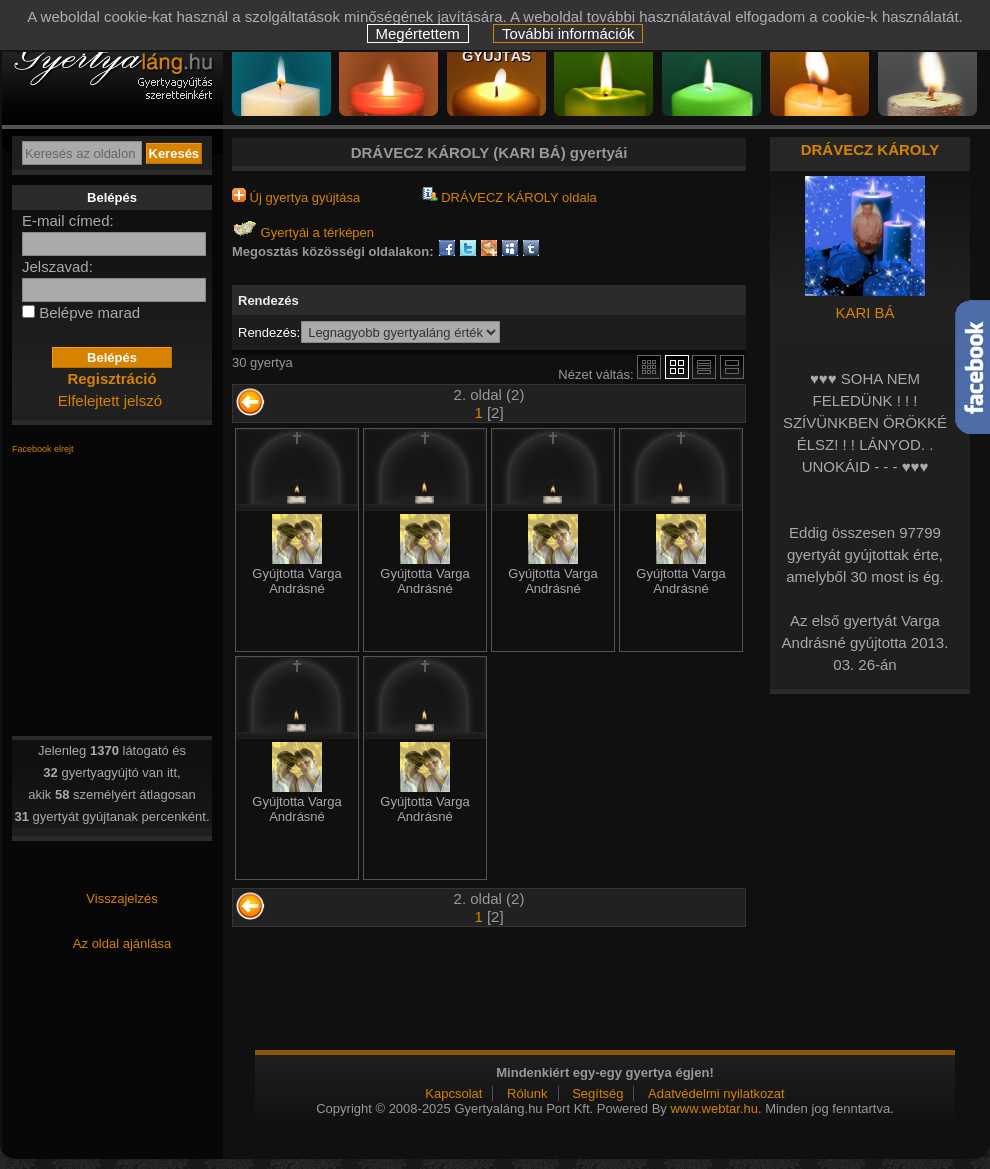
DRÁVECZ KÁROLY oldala (509, 197)
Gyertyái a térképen (303, 232)
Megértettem (418, 33)
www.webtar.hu (713, 1108)
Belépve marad (89, 312)
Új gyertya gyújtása (296, 197)
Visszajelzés (121, 898)
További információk (568, 33)
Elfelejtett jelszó (110, 400)
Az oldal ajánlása (122, 943)
